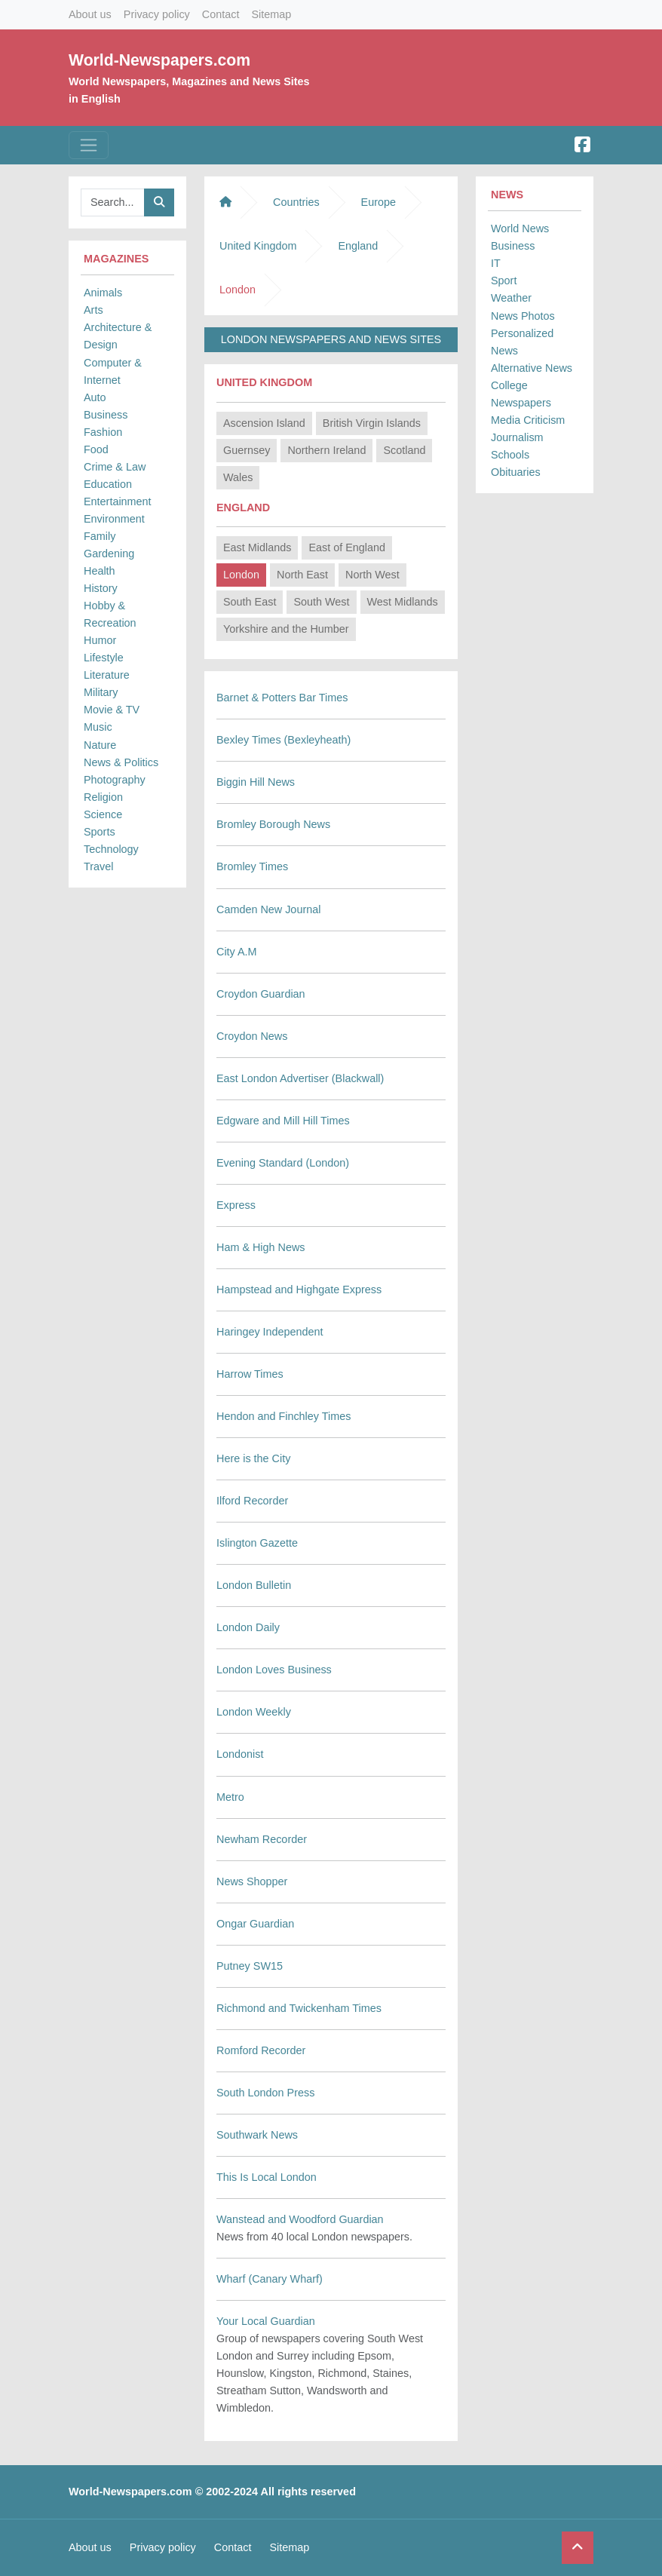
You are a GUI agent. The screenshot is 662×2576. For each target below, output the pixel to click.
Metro (230, 1797)
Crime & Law (115, 467)
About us (90, 14)
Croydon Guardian (260, 994)
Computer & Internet (113, 371)
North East (302, 575)
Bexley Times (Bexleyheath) (283, 740)
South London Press (265, 2093)
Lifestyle (104, 658)
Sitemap (271, 14)
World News (520, 228)
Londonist (239, 1754)
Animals (103, 293)
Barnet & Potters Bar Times (282, 698)
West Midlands (402, 602)
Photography (115, 780)
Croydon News (251, 1036)
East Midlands (257, 547)
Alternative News (531, 368)
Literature (107, 675)
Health (99, 571)
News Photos (523, 316)
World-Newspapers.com (159, 60)
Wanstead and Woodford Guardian (300, 2219)
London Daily (248, 1627)
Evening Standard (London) (282, 1163)
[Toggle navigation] (89, 145)
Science (103, 814)
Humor (100, 640)
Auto (95, 397)
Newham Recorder (261, 1839)
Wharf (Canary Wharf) (269, 2279)
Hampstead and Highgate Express (299, 1289)
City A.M (236, 952)
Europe (378, 202)
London (241, 575)
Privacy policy (157, 14)
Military (101, 692)
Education (108, 484)
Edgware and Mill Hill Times (283, 1121)
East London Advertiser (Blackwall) (300, 1078)
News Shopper (251, 1881)
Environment (114, 519)
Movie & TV (111, 710)
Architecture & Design (118, 336)
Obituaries (516, 472)
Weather (511, 298)
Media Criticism (528, 420)
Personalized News (522, 342)
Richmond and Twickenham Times (299, 2008)
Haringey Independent (269, 1332)
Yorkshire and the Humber (286, 629)
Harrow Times (249, 1374)
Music (98, 727)
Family (99, 536)
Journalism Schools (517, 446)
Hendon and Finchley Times (283, 1416)
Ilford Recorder (252, 1501)
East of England (346, 547)
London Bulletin (253, 1585)
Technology (111, 849)
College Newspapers (521, 394)
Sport (503, 280)
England (358, 246)
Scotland (404, 450)
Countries (296, 202)
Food (96, 449)
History (101, 588)
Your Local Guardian (265, 2321)
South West (321, 602)
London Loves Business (274, 1670)
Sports (99, 832)
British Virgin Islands (372, 423)
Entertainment (118, 501)
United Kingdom (257, 246)
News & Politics (121, 762)
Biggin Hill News (255, 782)
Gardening (109, 553)
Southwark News (257, 2135)
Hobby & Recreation (110, 614)
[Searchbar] (113, 202)
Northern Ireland (326, 450)
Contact (221, 14)
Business (105, 415)
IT (496, 263)
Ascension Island (264, 423)
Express (236, 1205)
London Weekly (253, 1712)
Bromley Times (252, 866)
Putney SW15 (249, 1966)
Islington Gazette (257, 1543)
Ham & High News (260, 1247)
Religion (103, 797)
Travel (98, 866)
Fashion (103, 432)
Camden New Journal (268, 909)
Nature (100, 745)
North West (372, 575)
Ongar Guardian (255, 1924)
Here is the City (253, 1458)
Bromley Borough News (273, 824)
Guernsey (246, 450)
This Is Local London (266, 2177)
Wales (238, 477)
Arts (93, 310)
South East (249, 602)
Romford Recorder (260, 2050)
